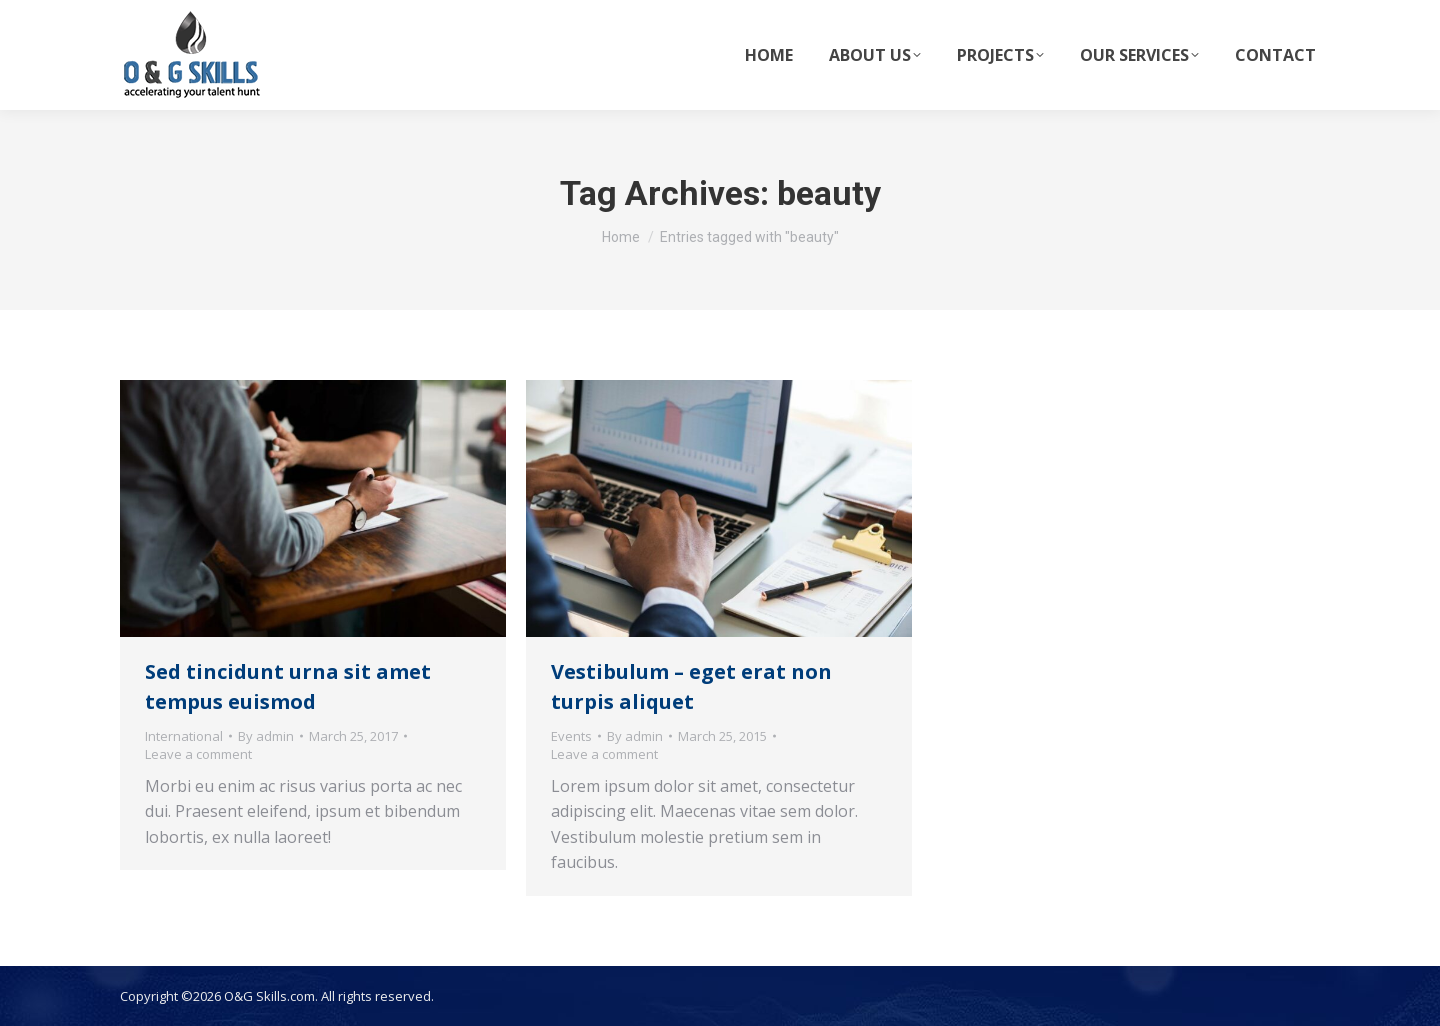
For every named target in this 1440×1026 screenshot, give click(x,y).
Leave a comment (198, 754)
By (266, 736)
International (184, 736)
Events (571, 736)
